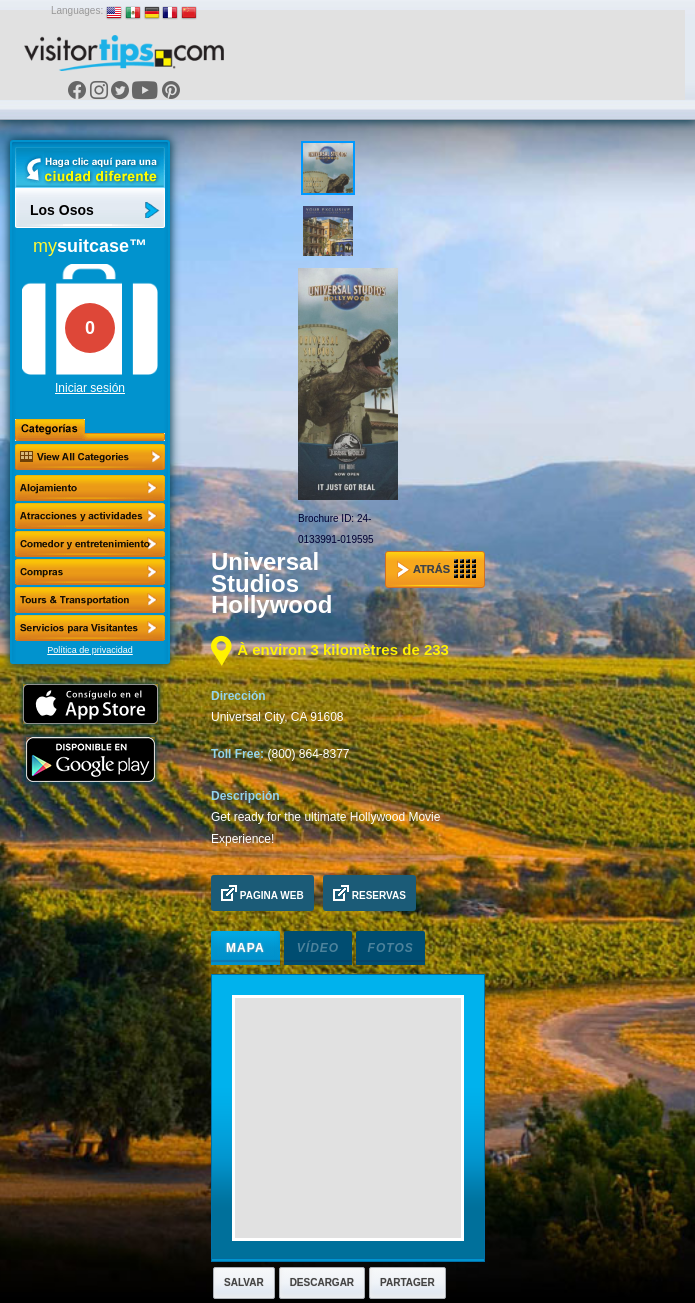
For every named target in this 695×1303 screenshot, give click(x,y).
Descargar (322, 1282)
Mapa (245, 948)
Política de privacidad (90, 650)
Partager (407, 1282)
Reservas (369, 893)
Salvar (244, 1282)
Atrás (436, 569)
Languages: (77, 10)
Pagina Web (262, 893)
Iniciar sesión (90, 388)
